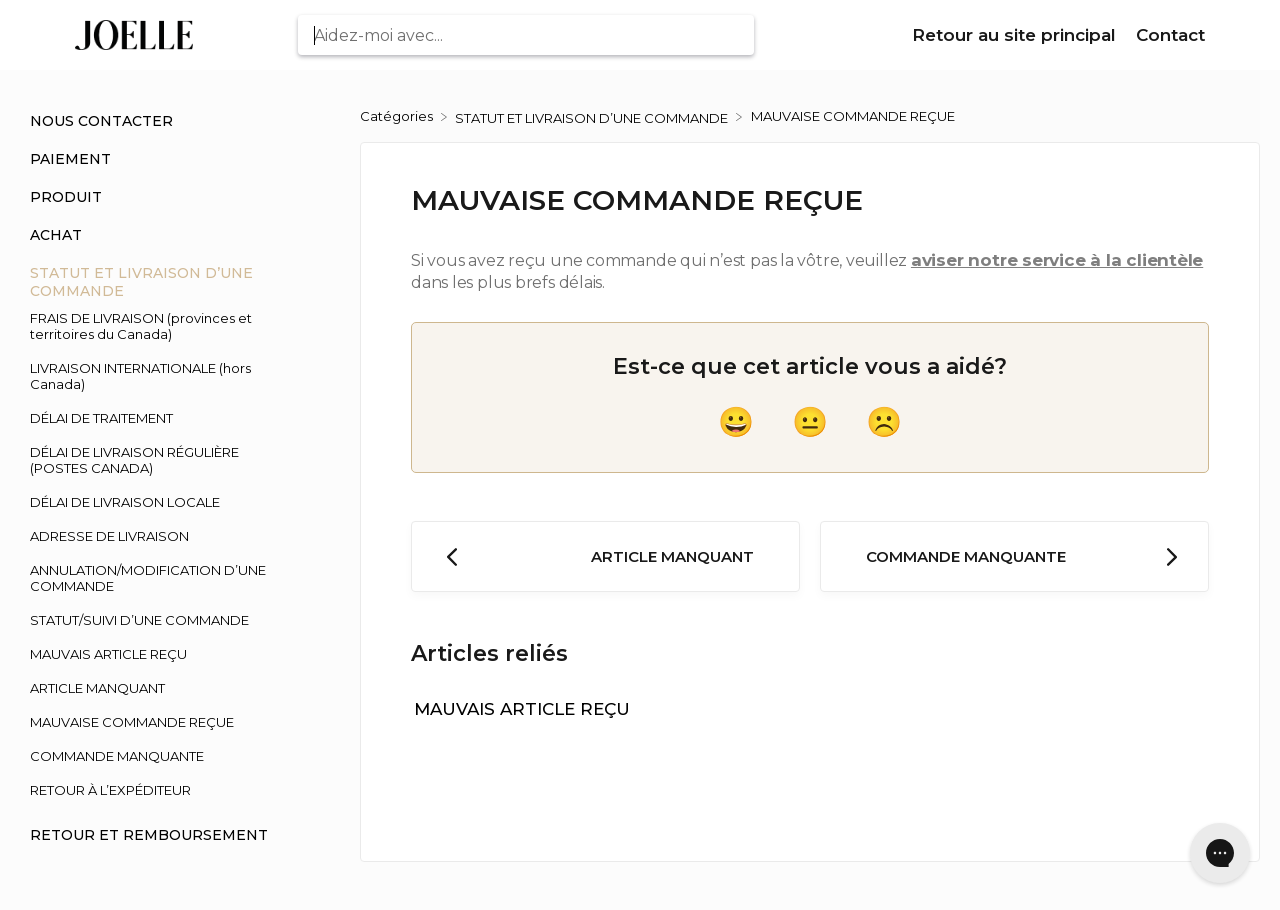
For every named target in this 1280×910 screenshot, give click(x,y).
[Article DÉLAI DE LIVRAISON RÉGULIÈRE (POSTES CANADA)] (160, 460)
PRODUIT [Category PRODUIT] (66, 197)
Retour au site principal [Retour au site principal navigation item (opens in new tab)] (1016, 35)
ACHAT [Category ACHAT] (56, 235)
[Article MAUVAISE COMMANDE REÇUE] (160, 722)
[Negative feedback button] (884, 422)
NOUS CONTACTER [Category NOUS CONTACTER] (101, 121)
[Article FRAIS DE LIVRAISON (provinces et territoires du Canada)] (160, 326)
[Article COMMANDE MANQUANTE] (160, 756)
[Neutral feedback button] (810, 422)
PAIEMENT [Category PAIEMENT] (70, 159)
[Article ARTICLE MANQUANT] (160, 688)
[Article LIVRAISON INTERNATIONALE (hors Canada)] (160, 376)
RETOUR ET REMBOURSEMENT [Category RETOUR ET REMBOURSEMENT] (149, 835)
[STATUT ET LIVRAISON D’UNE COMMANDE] (593, 116)
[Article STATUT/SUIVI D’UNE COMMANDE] (160, 620)
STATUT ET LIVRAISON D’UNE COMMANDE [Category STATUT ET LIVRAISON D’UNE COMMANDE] (141, 282)
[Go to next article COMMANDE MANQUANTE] (1014, 556)
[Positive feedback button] (736, 422)
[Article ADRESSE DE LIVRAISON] (160, 536)
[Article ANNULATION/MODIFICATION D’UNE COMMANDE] (160, 578)
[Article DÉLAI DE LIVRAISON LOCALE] (160, 502)
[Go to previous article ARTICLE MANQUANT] (605, 556)
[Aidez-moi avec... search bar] (526, 35)
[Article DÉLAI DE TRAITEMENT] (160, 418)
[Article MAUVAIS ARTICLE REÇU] (160, 654)
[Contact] (1170, 35)
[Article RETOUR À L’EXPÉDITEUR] (160, 790)
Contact (1170, 35)
